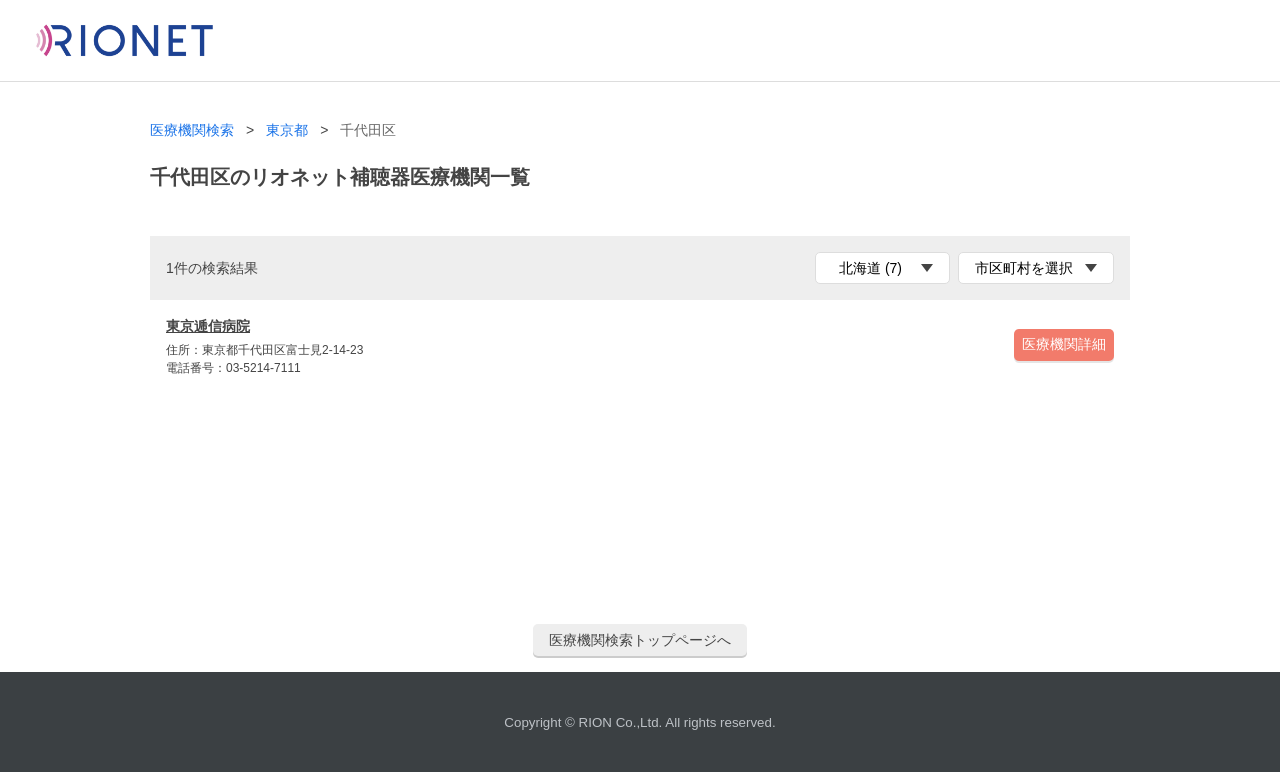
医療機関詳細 (1064, 344)
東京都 (287, 130)
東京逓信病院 (208, 326)
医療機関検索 (192, 130)
